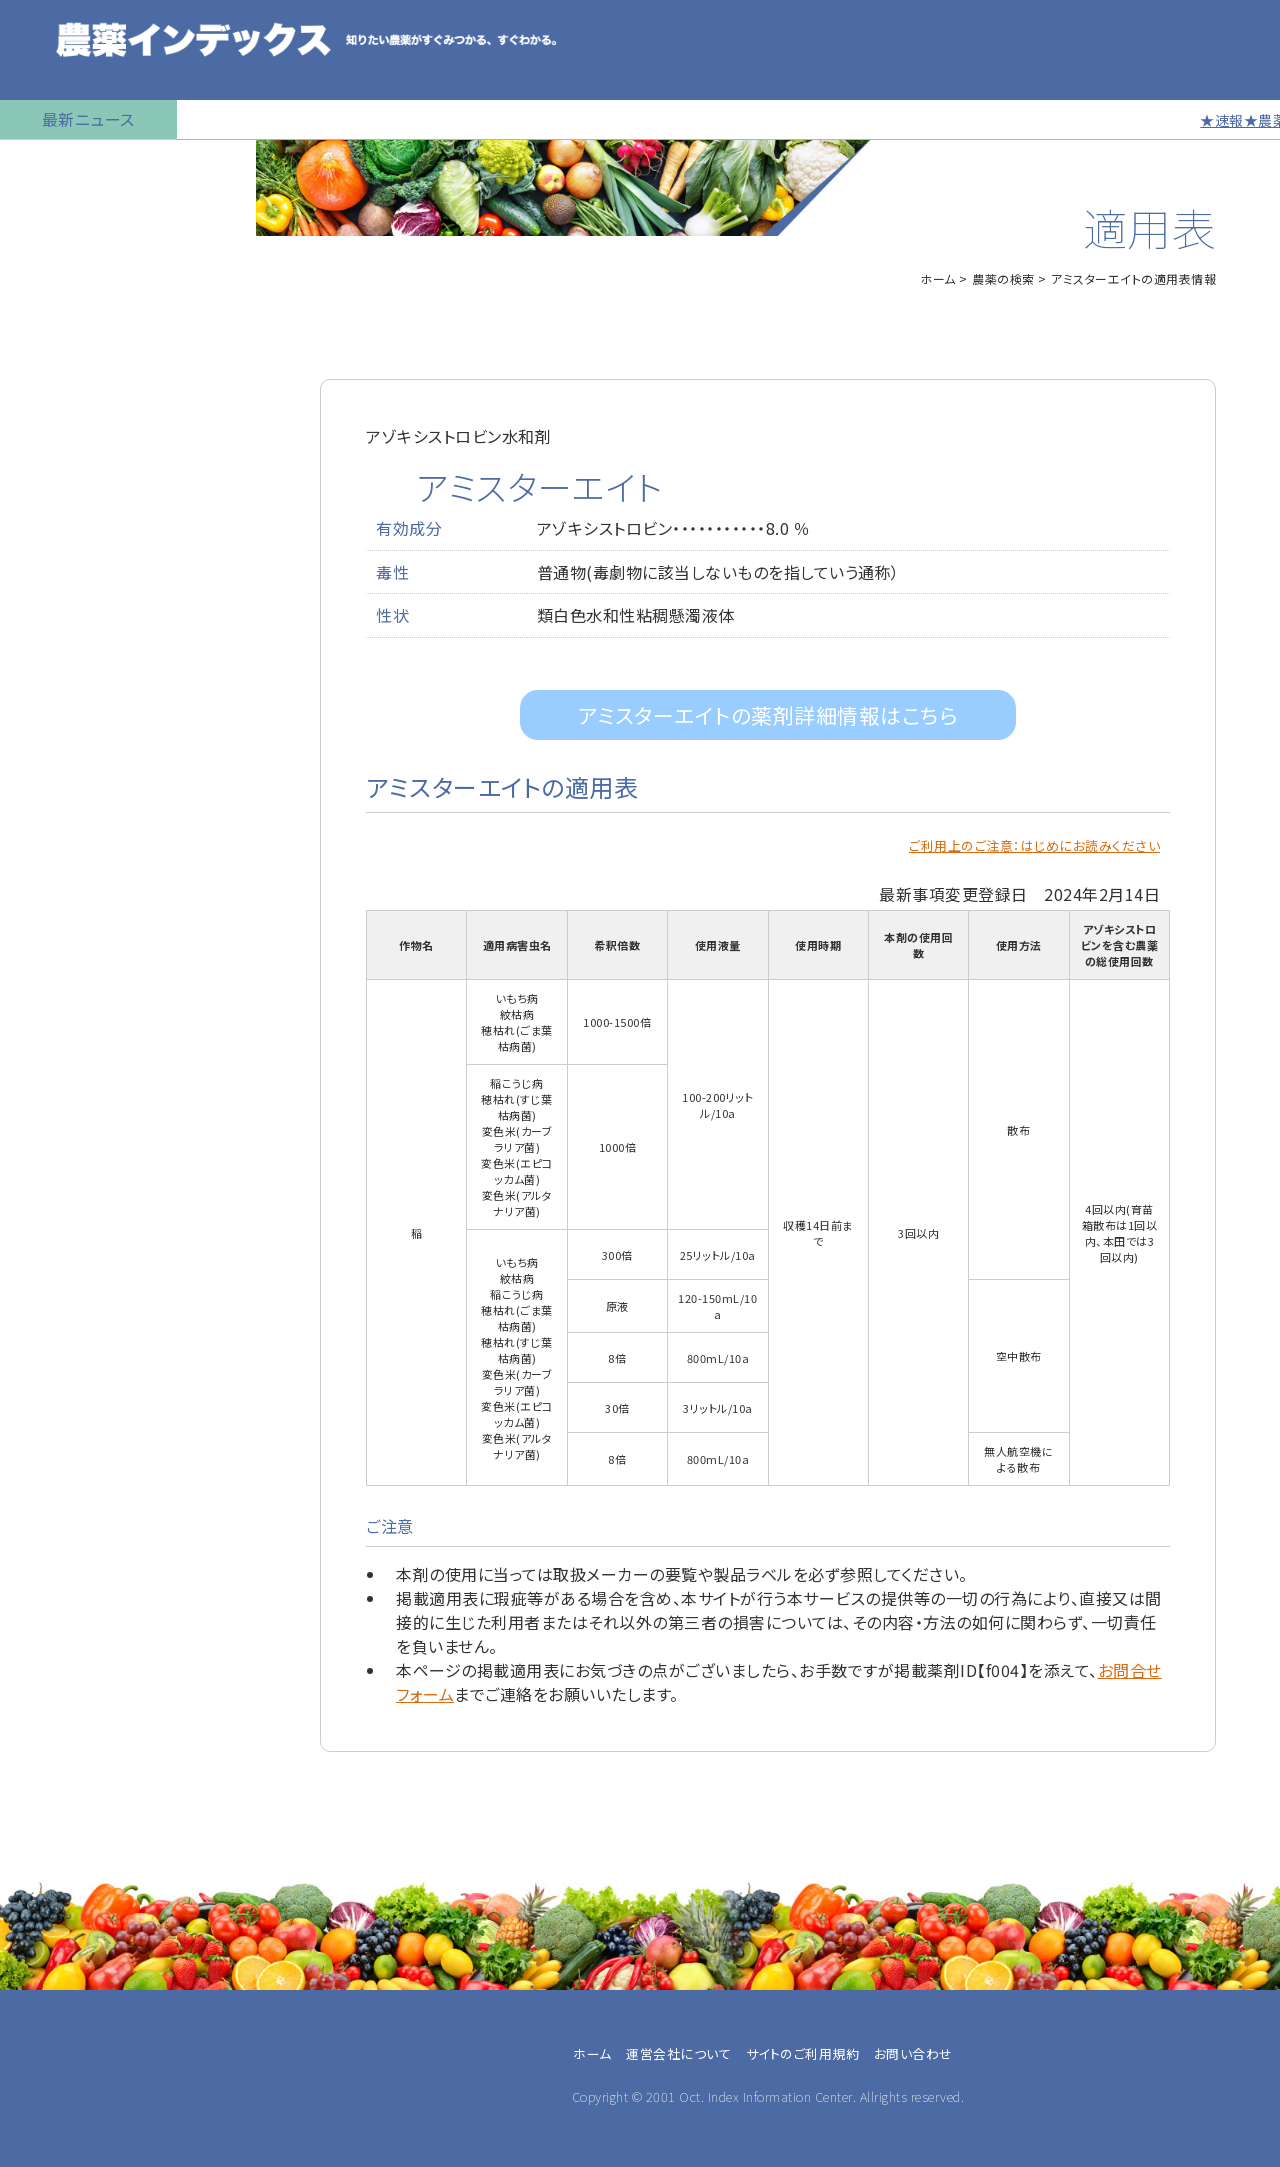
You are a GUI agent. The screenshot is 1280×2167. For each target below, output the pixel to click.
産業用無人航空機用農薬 (98, 315)
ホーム (938, 278)
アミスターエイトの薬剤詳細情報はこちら (768, 715)
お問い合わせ (56, 815)
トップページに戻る (76, 165)
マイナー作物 (55, 465)
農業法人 (50, 1287)
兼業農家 (50, 1263)
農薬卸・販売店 (68, 1383)
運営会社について (678, 2053)
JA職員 (44, 1311)
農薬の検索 (49, 215)
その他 (42, 1407)
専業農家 (50, 1239)
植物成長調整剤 (66, 415)
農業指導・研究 (68, 1335)
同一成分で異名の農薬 (89, 765)
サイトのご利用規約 (803, 2053)
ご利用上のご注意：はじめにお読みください (1034, 845)
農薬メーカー (63, 1359)
